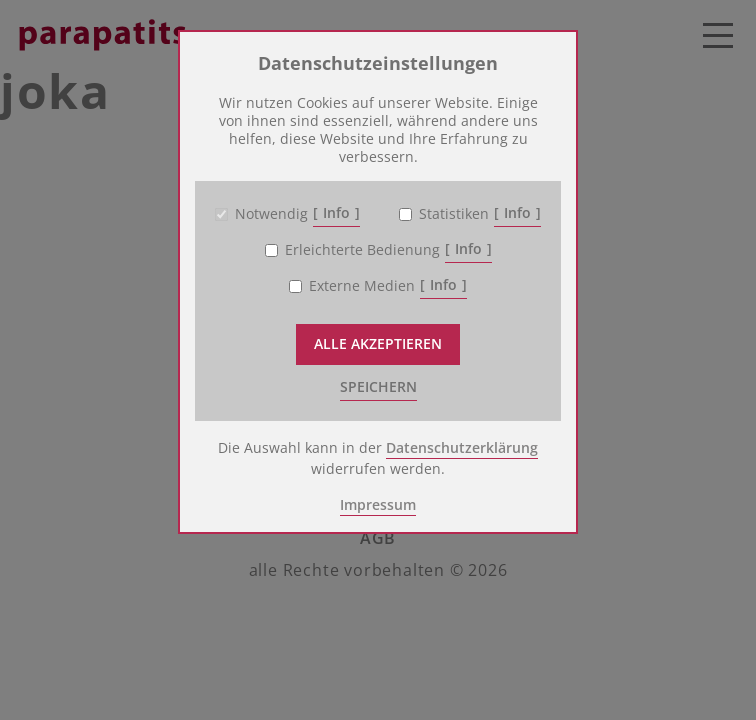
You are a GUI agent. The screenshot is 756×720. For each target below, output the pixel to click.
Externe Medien (362, 286)
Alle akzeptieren (378, 343)
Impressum (378, 504)
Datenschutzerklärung (462, 447)
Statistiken (454, 214)
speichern (378, 386)
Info (336, 212)
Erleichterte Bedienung (362, 250)
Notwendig (271, 214)
